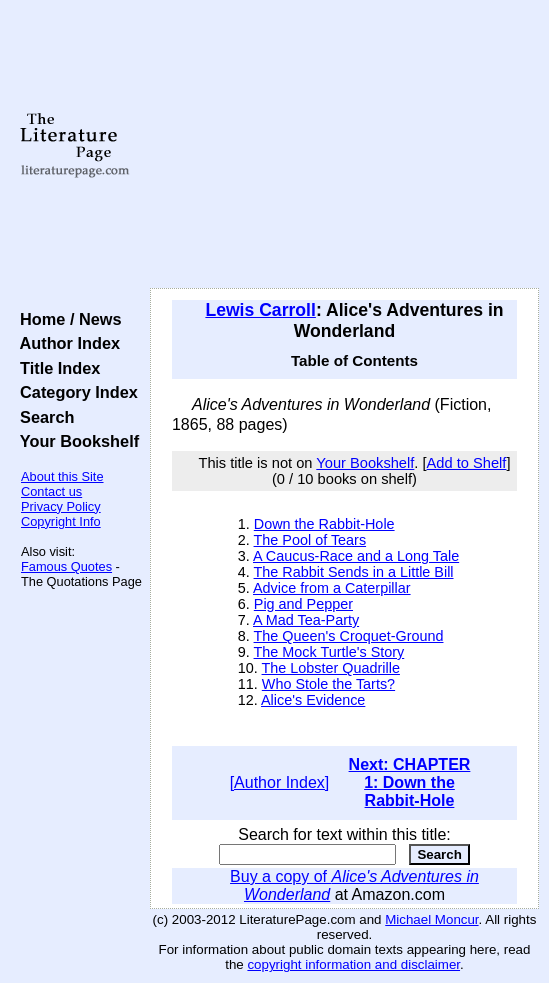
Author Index (65, 343)
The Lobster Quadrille (331, 668)
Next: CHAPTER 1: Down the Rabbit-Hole (410, 782)
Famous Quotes (66, 566)
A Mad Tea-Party (306, 620)
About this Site (62, 476)
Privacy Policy (61, 506)
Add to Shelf (467, 463)
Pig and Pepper (303, 604)
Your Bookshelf (75, 441)
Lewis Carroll (260, 310)
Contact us (51, 491)
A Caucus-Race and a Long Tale (356, 556)
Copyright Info (61, 521)
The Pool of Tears (310, 540)
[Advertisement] (344, 145)
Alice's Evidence (313, 700)
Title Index (55, 368)
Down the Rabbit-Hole (324, 524)
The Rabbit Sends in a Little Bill (354, 572)
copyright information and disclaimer (353, 964)
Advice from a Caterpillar (332, 588)
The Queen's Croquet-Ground (349, 636)
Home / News (66, 319)
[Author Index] (280, 782)
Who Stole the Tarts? (328, 684)
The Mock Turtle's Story (329, 652)
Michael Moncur (431, 919)
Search (42, 417)
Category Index (74, 392)
